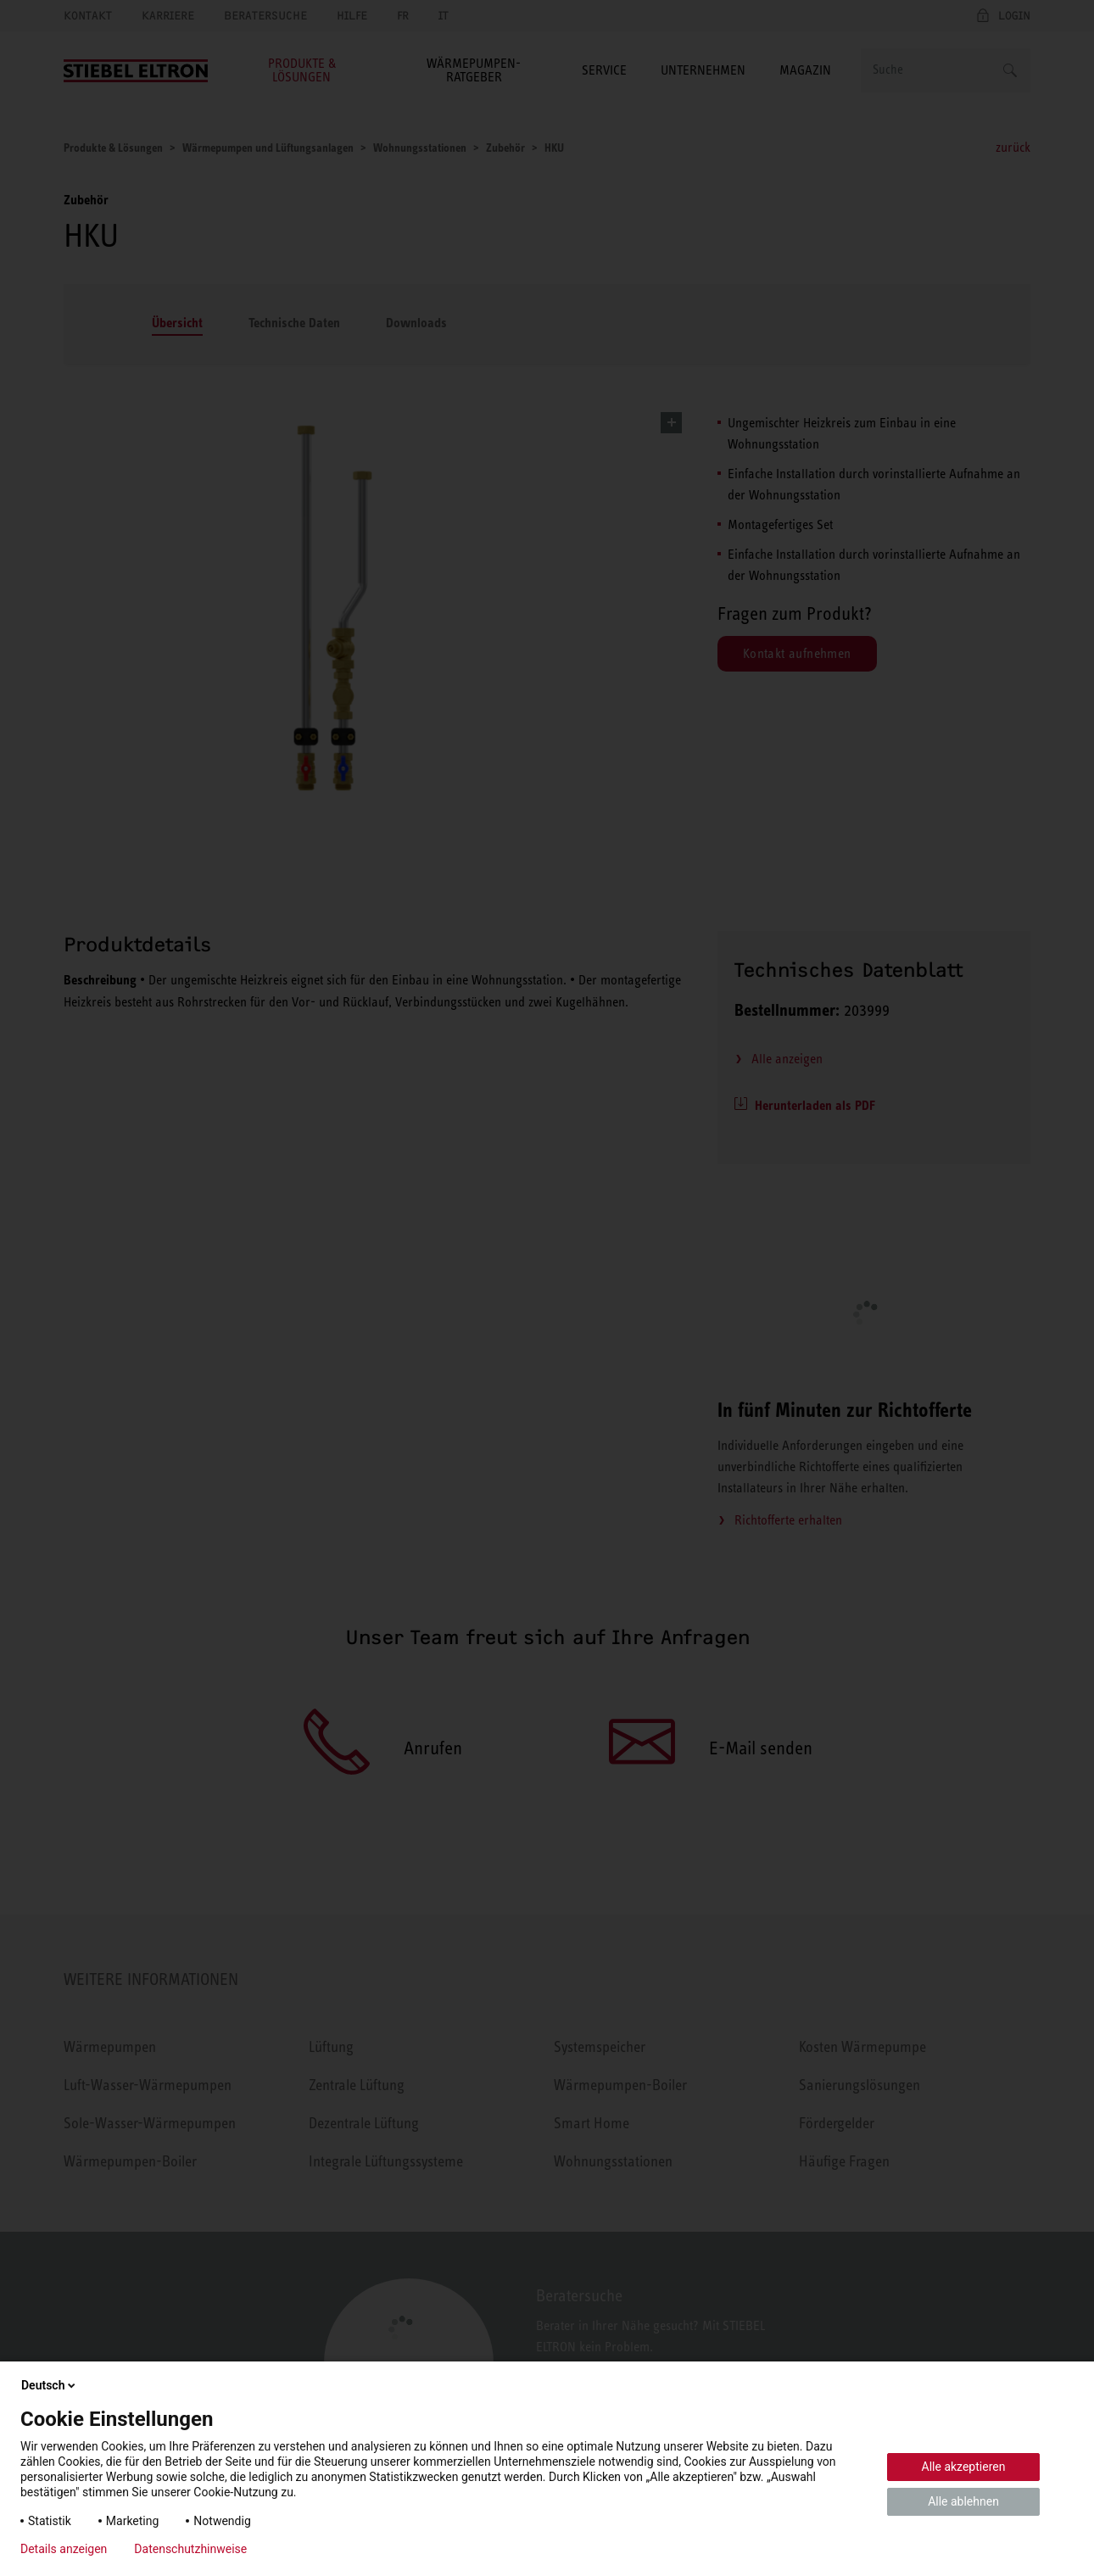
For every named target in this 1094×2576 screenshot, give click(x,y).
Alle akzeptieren (964, 2466)
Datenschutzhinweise (190, 2549)
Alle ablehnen (963, 2501)
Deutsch (49, 2385)
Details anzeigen (63, 2549)
